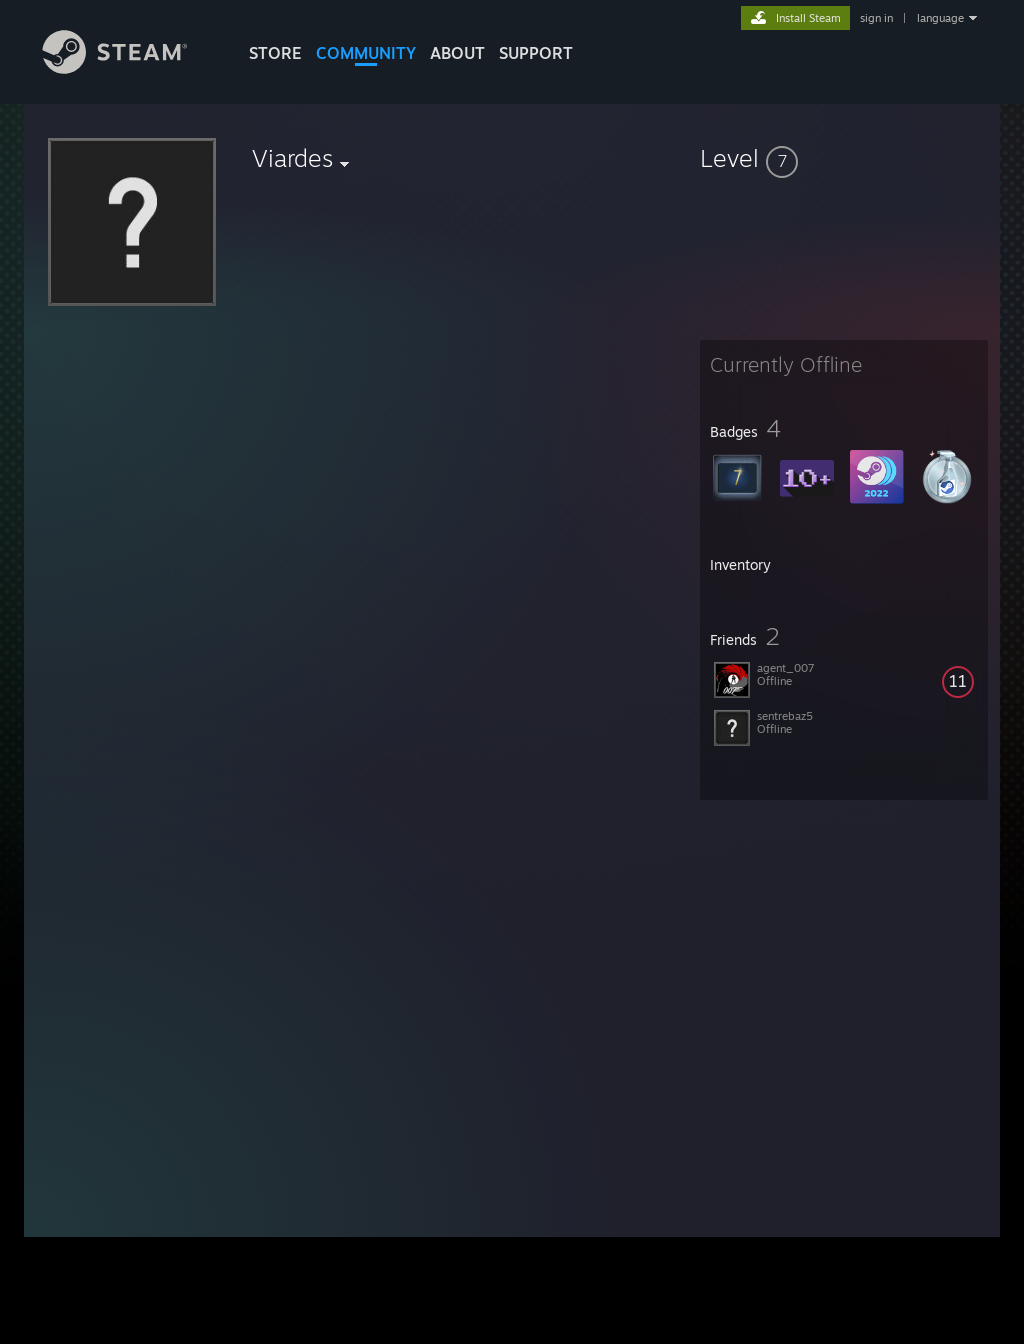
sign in (876, 18)
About (457, 53)
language (940, 18)
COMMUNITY (366, 53)
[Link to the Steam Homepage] (130, 68)
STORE (275, 53)
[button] (844, 158)
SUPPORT (536, 53)
